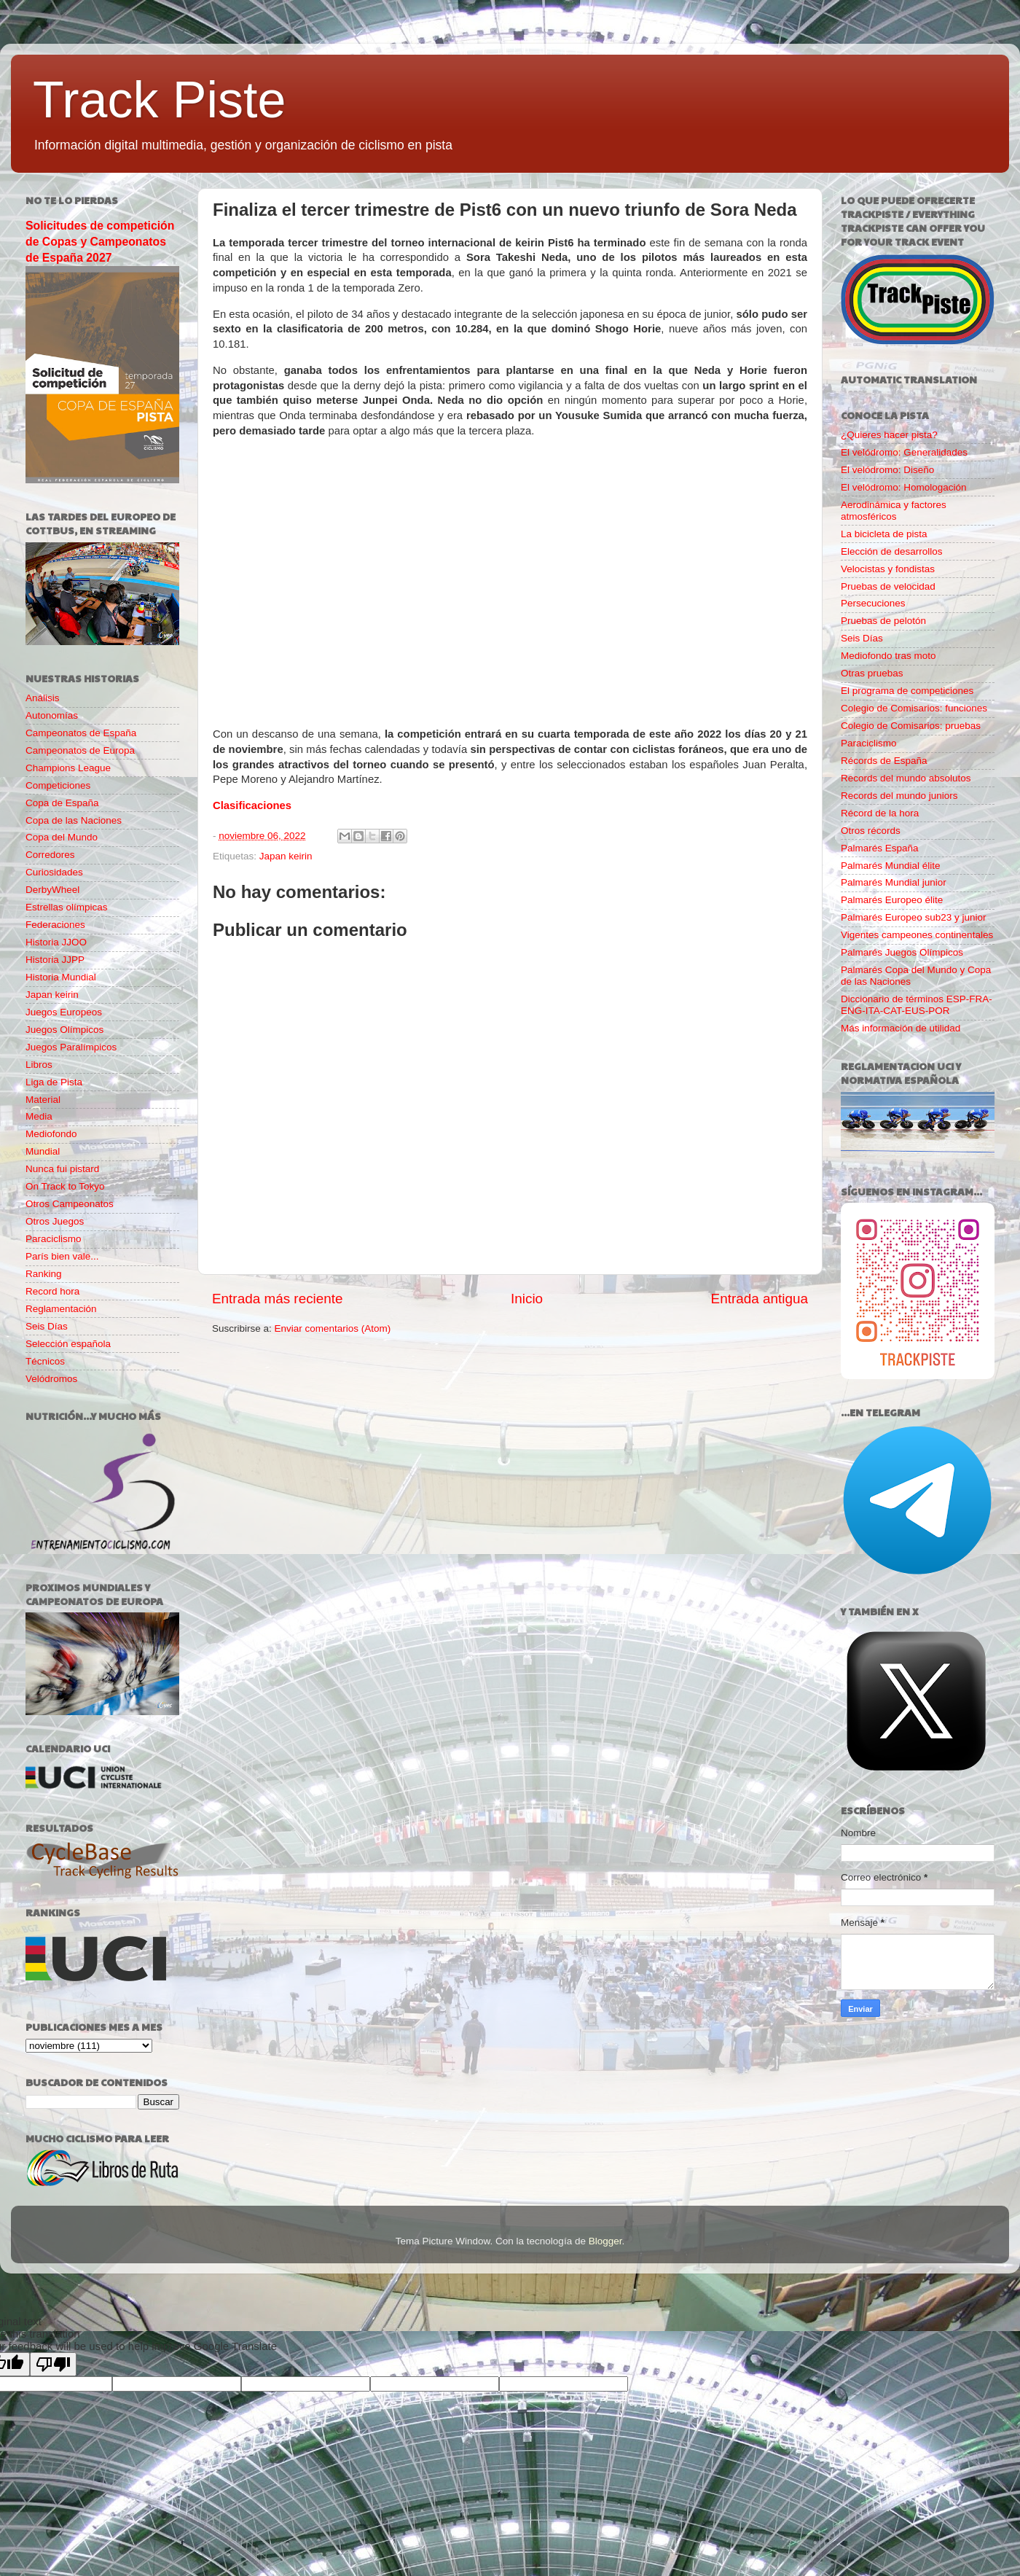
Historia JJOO (56, 942)
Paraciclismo (54, 1238)
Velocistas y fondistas (888, 568)
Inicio (527, 1298)
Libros (39, 1064)
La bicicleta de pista (884, 533)
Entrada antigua (759, 1298)
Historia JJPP (55, 959)
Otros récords (871, 830)
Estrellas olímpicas (67, 907)
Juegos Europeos (64, 1012)
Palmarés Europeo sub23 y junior (913, 917)
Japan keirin (286, 856)
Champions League (68, 767)
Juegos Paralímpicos (71, 1047)
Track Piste (159, 99)
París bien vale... (62, 1256)
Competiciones (58, 785)
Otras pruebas (872, 673)
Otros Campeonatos (70, 1203)
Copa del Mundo (62, 837)
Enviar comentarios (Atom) (333, 1328)
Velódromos (51, 1378)
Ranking (44, 1273)
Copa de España (62, 802)
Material (43, 1099)
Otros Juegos (55, 1221)
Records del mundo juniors (899, 795)
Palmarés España (880, 848)
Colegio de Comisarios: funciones (914, 708)
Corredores (50, 854)
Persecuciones (873, 603)
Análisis (43, 697)
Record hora (52, 1291)
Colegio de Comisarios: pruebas (911, 725)
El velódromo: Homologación (904, 487)
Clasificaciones (252, 805)
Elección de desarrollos (892, 551)
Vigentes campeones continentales (917, 934)
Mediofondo (51, 1133)
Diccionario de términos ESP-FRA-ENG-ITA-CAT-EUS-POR (916, 1005)
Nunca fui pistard (62, 1168)
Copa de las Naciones (74, 820)
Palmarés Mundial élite (891, 865)
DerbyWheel (52, 889)
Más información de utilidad (900, 1028)
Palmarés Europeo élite (892, 899)
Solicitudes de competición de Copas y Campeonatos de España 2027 (100, 241)
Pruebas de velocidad (888, 586)
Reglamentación (61, 1308)
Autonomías (52, 715)
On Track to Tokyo (65, 1186)
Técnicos (45, 1361)
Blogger (605, 2241)
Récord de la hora (880, 813)
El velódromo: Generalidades (904, 452)
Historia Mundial (61, 977)
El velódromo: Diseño (887, 469)
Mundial (43, 1151)
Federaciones (55, 924)
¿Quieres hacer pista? (889, 434)
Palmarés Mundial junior (893, 882)
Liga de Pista (54, 1082)
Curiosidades (54, 872)
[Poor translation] (53, 2364)
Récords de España (884, 760)
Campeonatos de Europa (80, 750)
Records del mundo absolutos (906, 778)
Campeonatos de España (81, 732)
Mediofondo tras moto (888, 655)
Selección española (68, 1343)
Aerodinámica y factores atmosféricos (893, 510)
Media (39, 1116)
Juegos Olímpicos (64, 1029)
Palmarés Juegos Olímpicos (902, 952)
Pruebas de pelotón (883, 620)
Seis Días (47, 1326)
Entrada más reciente (277, 1298)
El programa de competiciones (907, 690)
